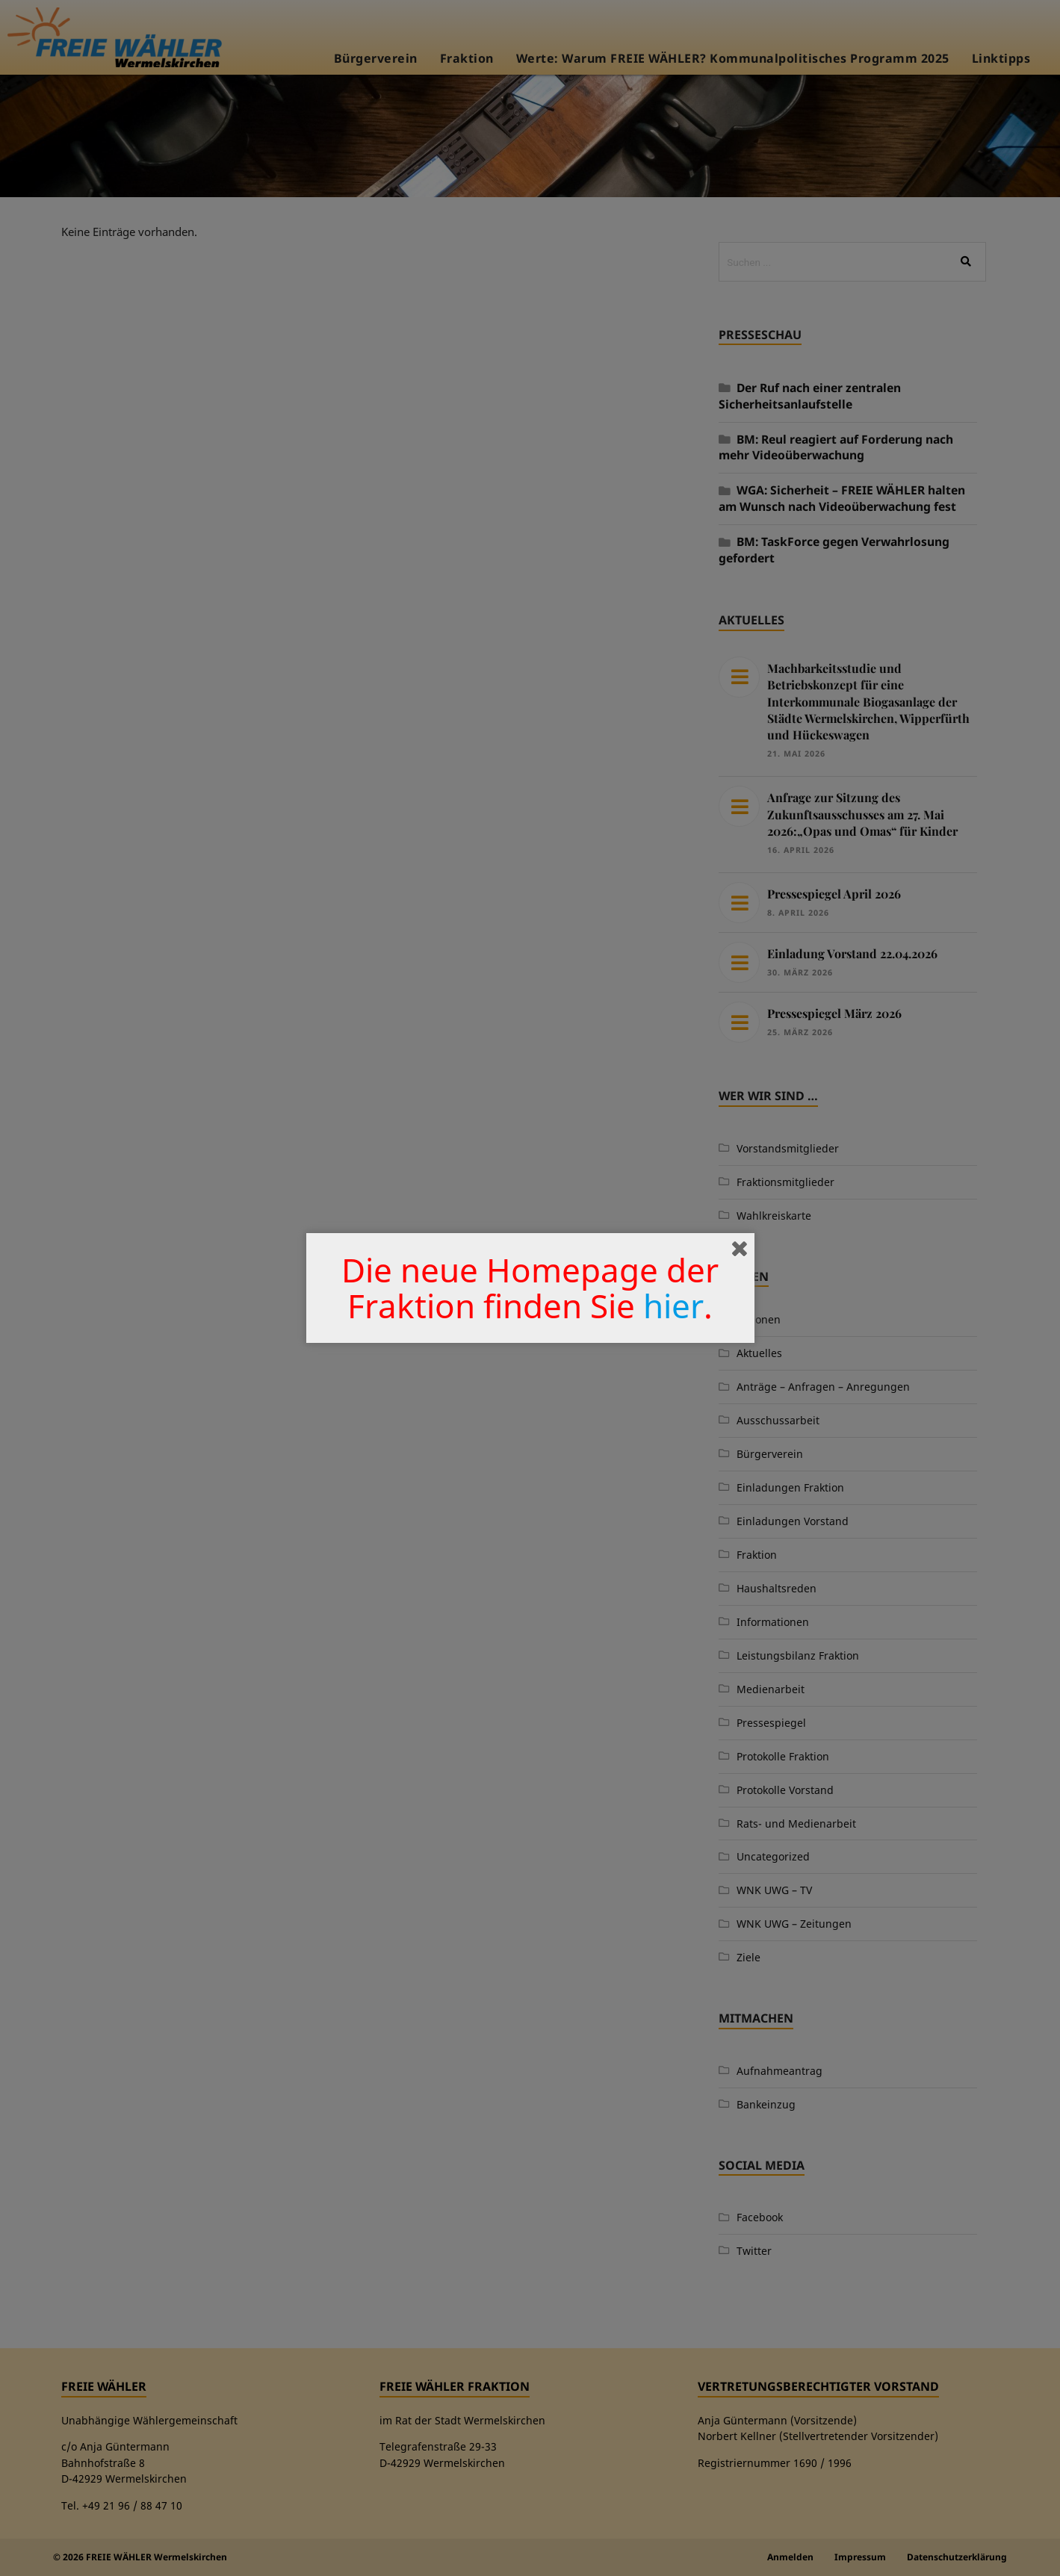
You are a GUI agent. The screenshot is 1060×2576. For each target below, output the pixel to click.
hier (673, 1305)
